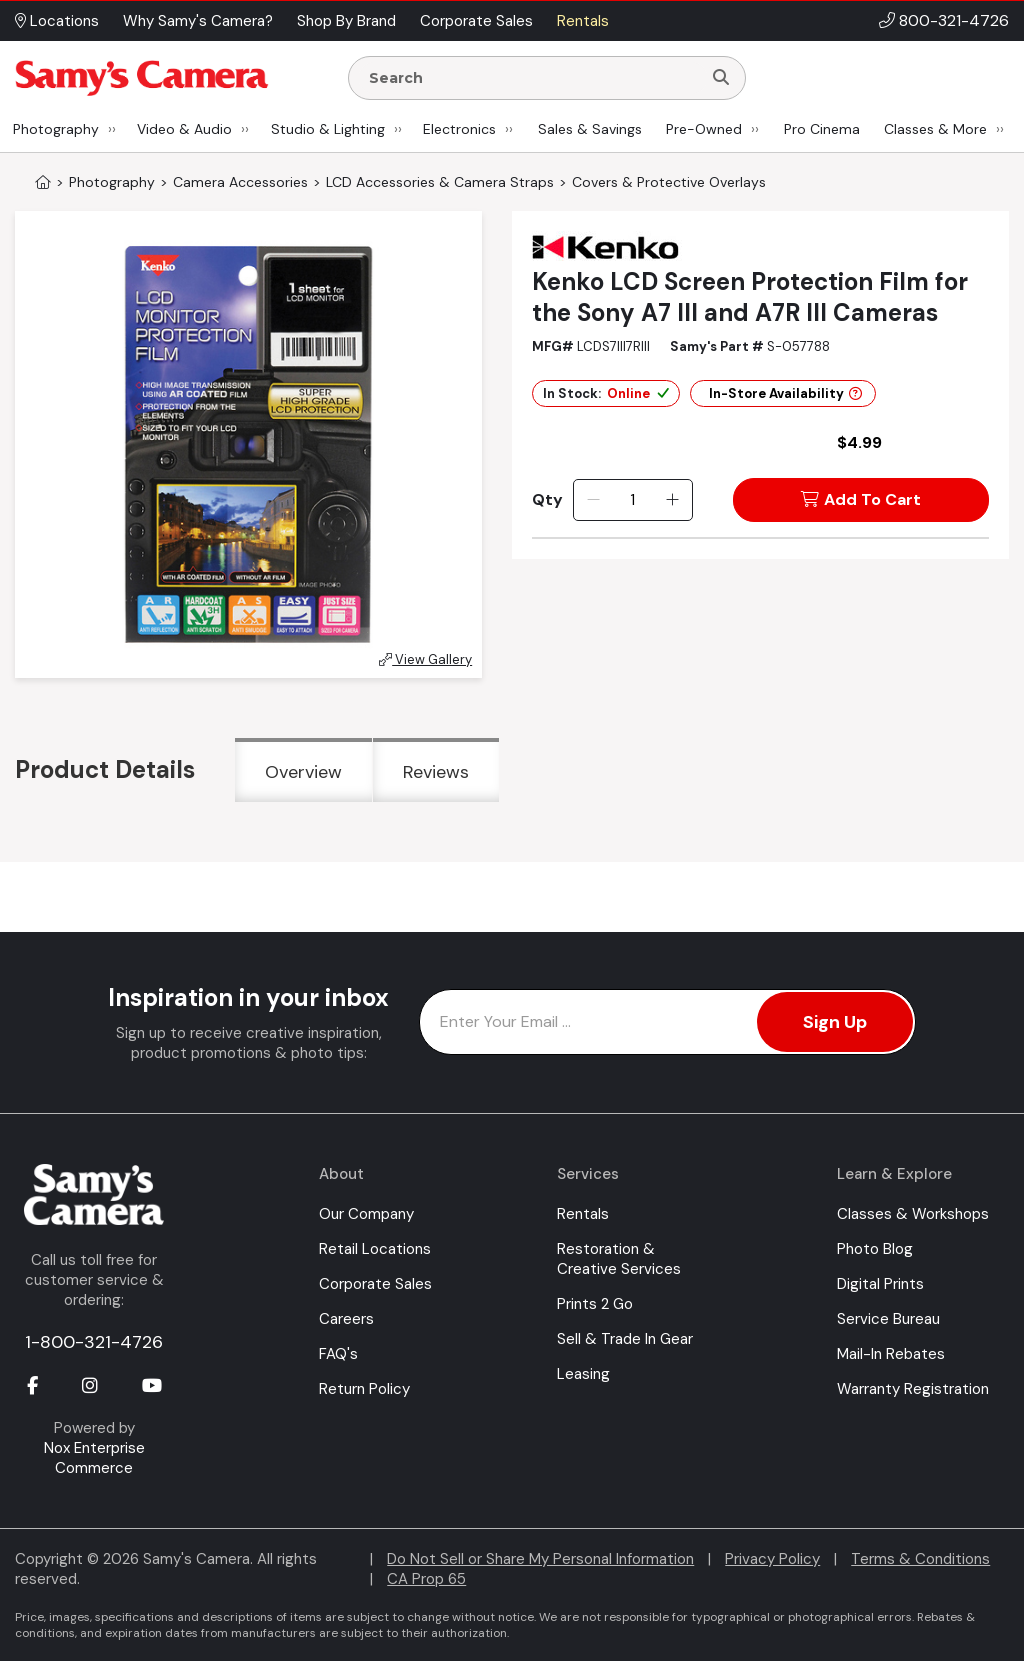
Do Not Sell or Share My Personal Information (540, 1559)
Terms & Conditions (920, 1559)
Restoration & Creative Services (619, 1259)
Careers (346, 1319)
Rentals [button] (583, 21)
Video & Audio (184, 129)
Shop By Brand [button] (346, 21)
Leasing (583, 1374)
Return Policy (364, 1389)
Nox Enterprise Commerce (94, 1458)
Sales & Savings (590, 129)
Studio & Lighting (328, 129)
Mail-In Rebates (891, 1354)
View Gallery (425, 659)
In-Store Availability (785, 393)
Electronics (459, 129)
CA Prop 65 (426, 1579)
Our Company (366, 1214)
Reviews (436, 772)
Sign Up (835, 1022)
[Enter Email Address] (667, 1022)
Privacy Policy (772, 1559)
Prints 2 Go (595, 1304)
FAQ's (338, 1354)
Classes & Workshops (913, 1214)
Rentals (583, 1214)
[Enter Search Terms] (533, 78)
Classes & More (935, 129)
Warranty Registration (913, 1389)
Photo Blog (875, 1249)
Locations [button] (57, 21)
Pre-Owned (704, 129)
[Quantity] (632, 500)
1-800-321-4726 (94, 1342)
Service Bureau (888, 1319)
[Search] (721, 78)
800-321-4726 (954, 20)
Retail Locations (375, 1249)
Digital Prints (880, 1284)
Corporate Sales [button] (476, 21)
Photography (56, 129)
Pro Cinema (822, 129)
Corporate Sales (375, 1284)
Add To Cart (861, 499)
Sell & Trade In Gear (625, 1339)
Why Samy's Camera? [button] (198, 21)
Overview (303, 772)
